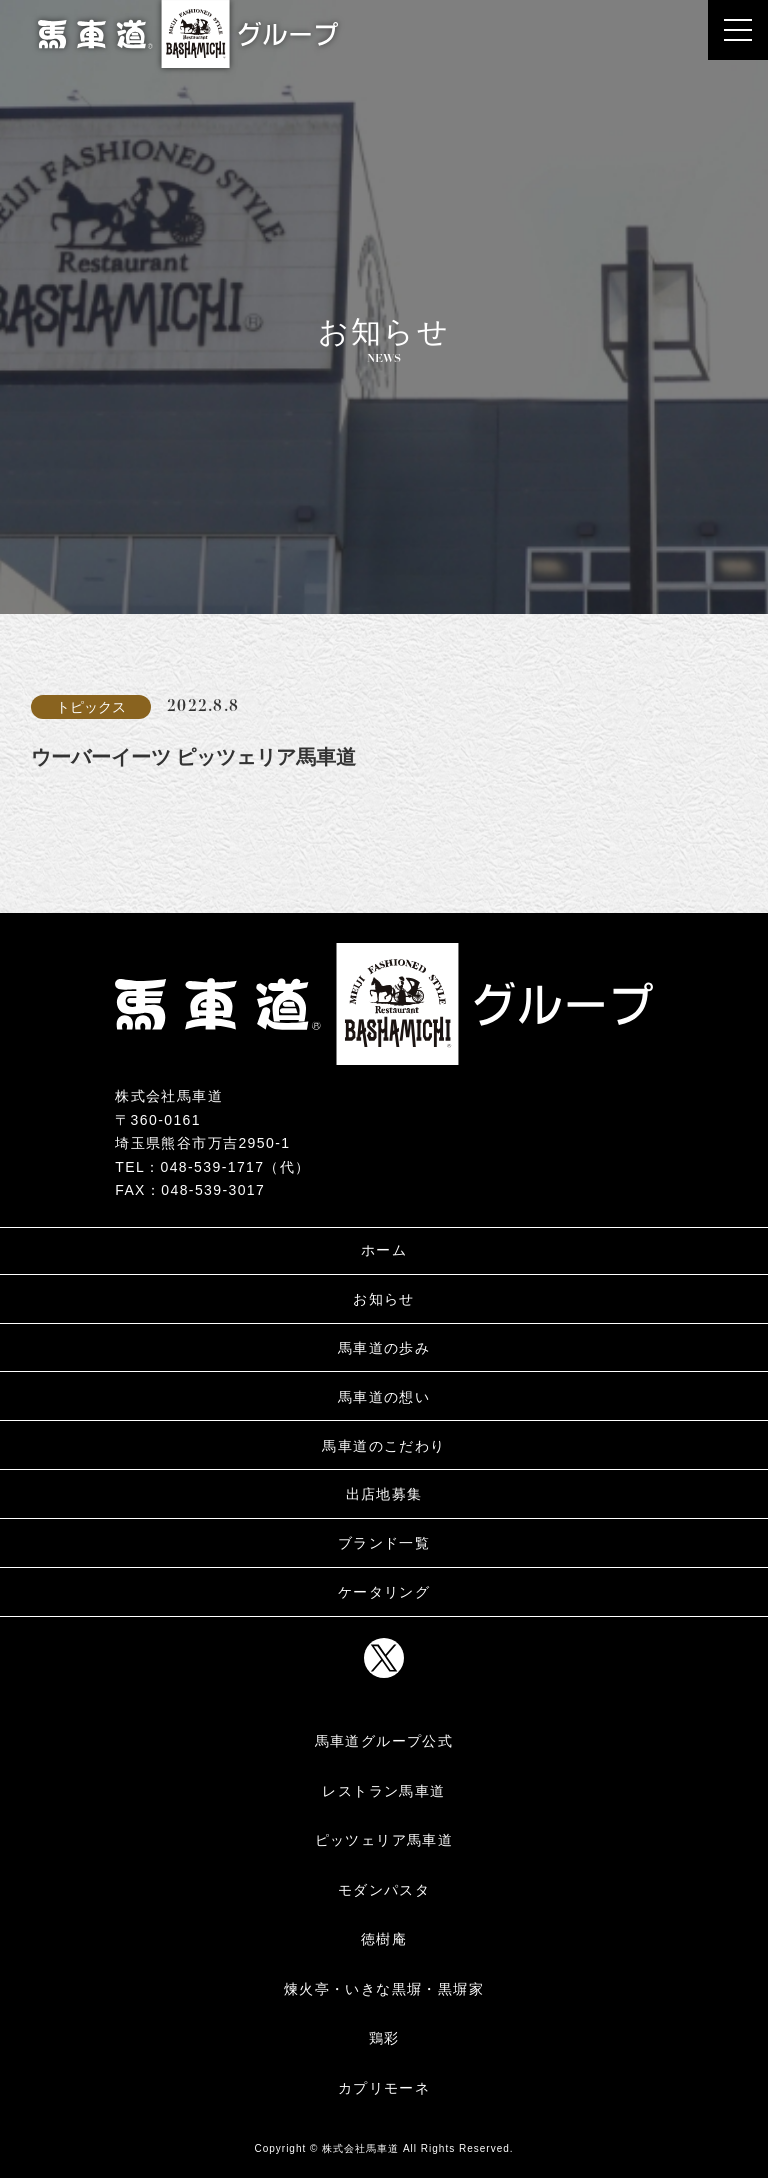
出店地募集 (384, 1494)
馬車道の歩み (384, 1348)
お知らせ (384, 1299)
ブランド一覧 (384, 1543)
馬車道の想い (384, 1397)
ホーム (384, 1250)
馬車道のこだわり (383, 1446)
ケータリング (384, 1592)
